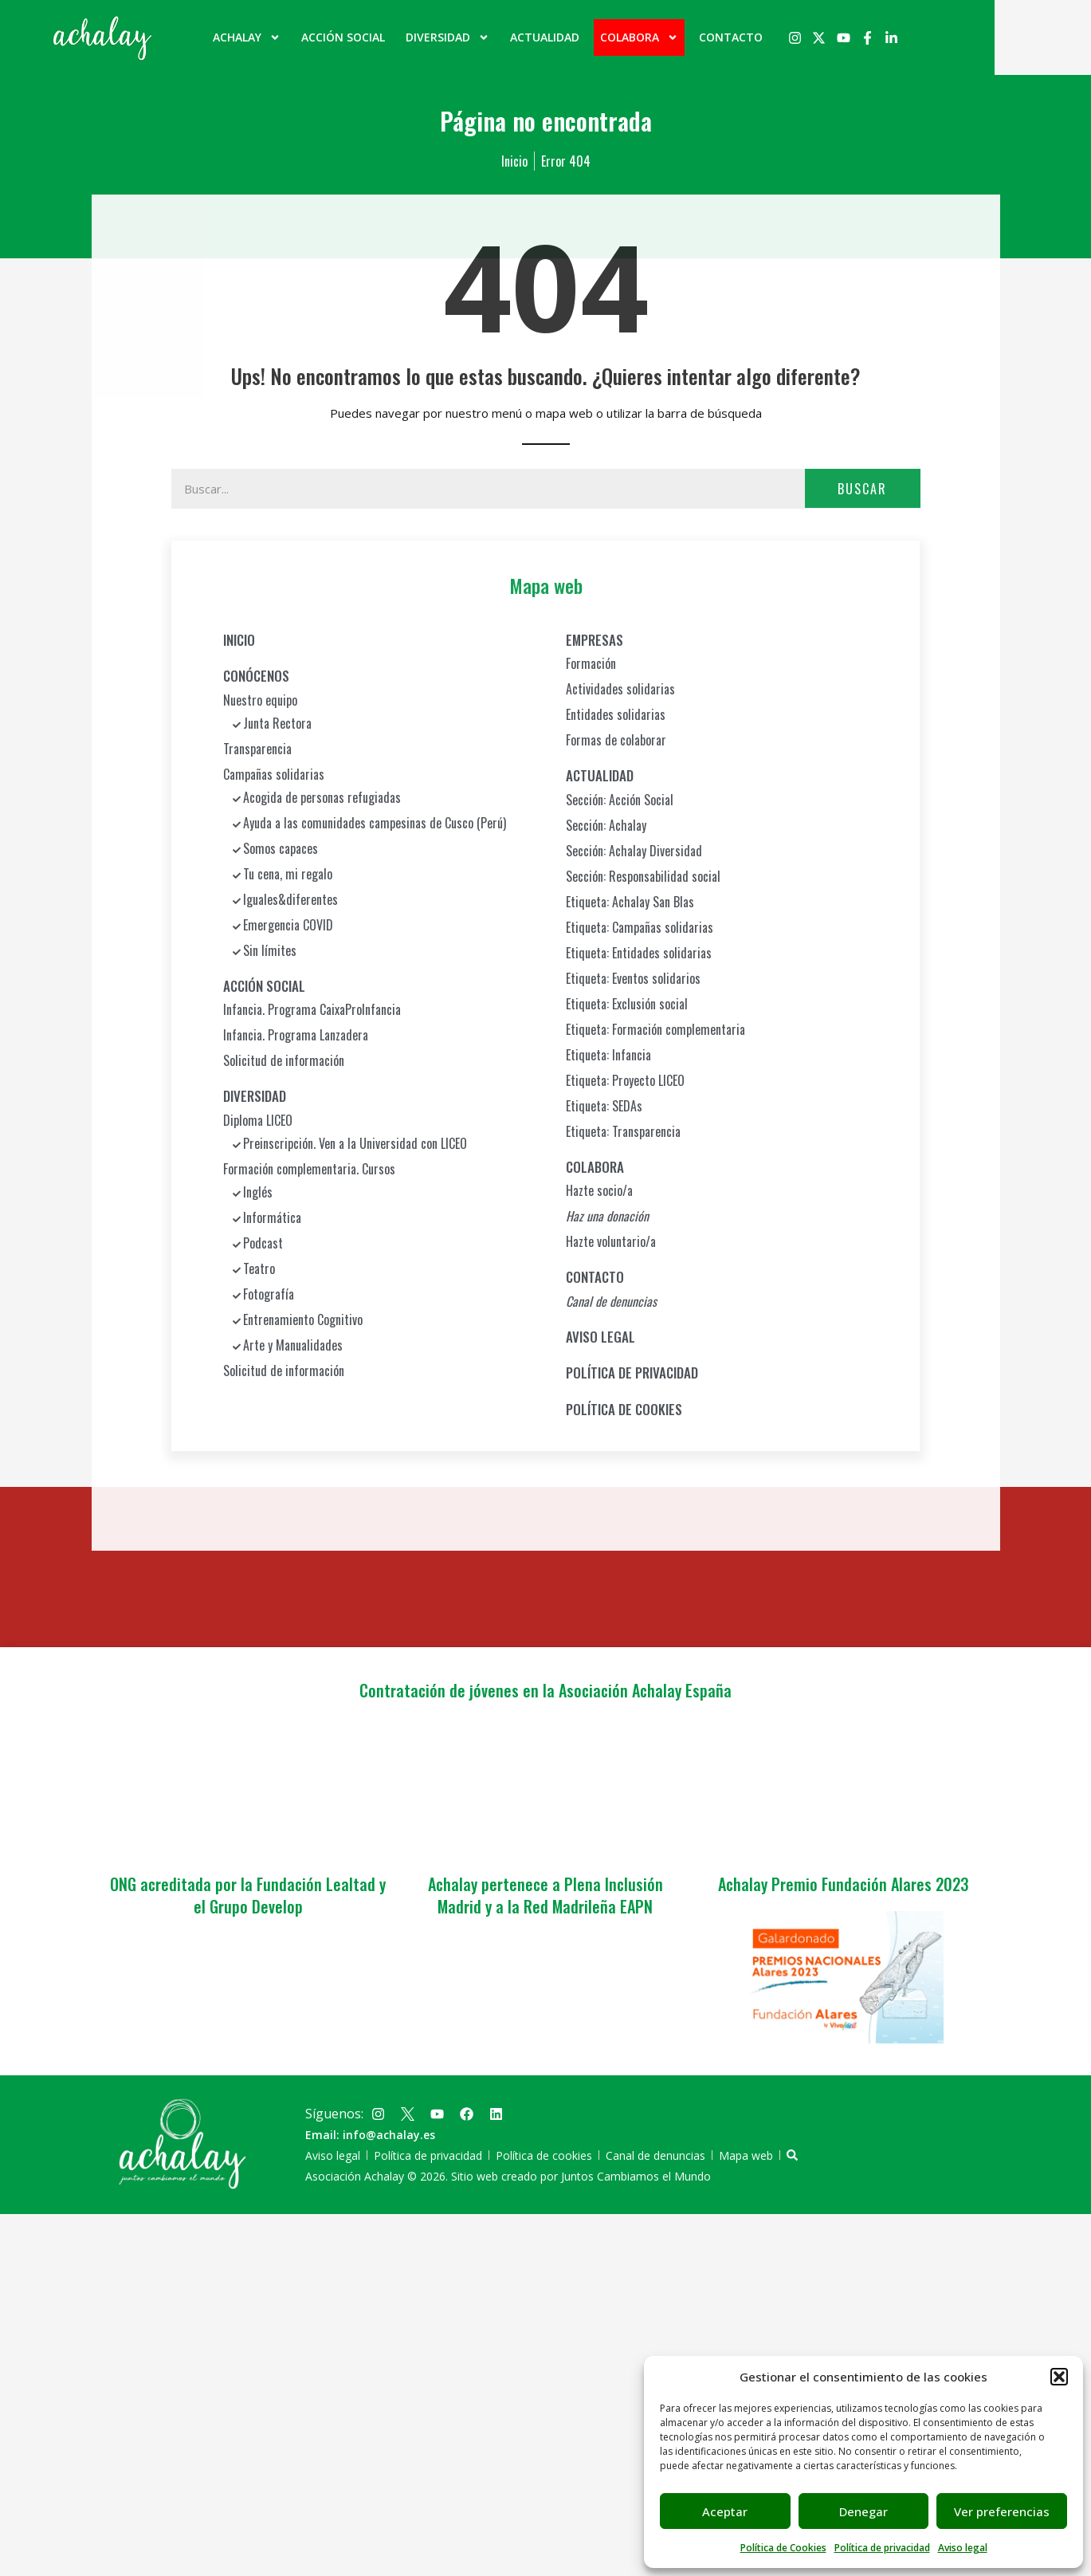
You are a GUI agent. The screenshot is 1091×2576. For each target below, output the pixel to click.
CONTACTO (779, 37)
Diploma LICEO (257, 1119)
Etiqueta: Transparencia (623, 1130)
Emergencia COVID (288, 924)
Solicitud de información (283, 1060)
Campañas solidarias (273, 773)
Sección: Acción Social (619, 798)
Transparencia (257, 747)
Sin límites (269, 949)
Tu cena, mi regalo (287, 873)
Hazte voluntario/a (611, 1241)
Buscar (862, 488)
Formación (591, 663)
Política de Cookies (783, 2547)
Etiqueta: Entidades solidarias (639, 952)
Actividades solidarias (620, 688)
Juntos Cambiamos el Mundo (636, 2176)
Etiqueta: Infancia (608, 1054)
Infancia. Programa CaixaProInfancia (312, 1009)
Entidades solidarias (615, 714)
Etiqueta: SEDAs (604, 1105)
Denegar (863, 2511)
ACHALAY (295, 37)
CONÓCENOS (256, 676)
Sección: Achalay (606, 824)
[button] (1059, 2377)
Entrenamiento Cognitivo (303, 1318)
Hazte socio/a (599, 1190)
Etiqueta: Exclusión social (627, 1003)
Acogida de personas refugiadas (322, 796)
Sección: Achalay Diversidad (634, 849)
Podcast (263, 1242)
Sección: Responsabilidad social (643, 875)
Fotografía (268, 1293)
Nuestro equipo (260, 699)
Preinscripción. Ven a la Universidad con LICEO (355, 1142)
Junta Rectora (277, 722)
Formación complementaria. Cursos (309, 1168)
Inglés (258, 1191)
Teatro (259, 1267)
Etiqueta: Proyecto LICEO (625, 1079)
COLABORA (688, 37)
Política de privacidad (882, 2547)
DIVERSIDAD (496, 37)
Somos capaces (280, 847)
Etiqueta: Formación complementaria (655, 1028)
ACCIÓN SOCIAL (392, 37)
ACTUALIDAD (593, 37)
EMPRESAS (594, 639)
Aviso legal (962, 2547)
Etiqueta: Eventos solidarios (633, 977)
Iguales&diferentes (290, 898)
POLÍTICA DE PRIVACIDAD (632, 1372)
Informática (272, 1216)
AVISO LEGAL (600, 1336)
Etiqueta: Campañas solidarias (639, 926)
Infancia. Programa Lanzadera (295, 1034)
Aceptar (725, 2511)
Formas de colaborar (616, 739)
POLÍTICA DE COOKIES (624, 1408)
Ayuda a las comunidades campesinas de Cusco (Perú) (374, 822)
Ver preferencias (1002, 2511)
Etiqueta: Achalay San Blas (630, 900)
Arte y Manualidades (293, 1344)
